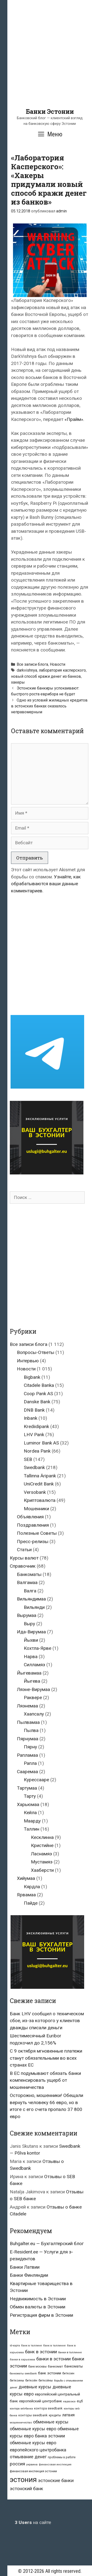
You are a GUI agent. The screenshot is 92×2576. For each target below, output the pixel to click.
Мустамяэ (42, 1862)
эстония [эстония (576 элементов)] (23, 2479)
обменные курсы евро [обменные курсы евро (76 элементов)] (33, 2428)
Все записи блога (32, 664)
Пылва (31, 1730)
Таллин (31, 1829)
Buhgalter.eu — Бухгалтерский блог (47, 2243)
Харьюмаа (28, 1804)
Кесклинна (42, 1837)
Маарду (32, 1821)
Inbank (30, 1418)
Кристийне (42, 1845)
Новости (57, 664)
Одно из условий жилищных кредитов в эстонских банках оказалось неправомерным (49, 706)
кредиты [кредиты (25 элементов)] (55, 2415)
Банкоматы (29, 1574)
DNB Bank (34, 1410)
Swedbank (34, 1467)
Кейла (30, 1812)
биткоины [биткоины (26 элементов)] (17, 2380)
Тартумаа (27, 1788)
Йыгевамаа (29, 1673)
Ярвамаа (26, 1895)
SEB (28, 1459)
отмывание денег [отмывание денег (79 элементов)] (28, 2456)
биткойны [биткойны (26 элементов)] (46, 2380)
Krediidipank (36, 1426)
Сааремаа (27, 1771)
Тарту (30, 1796)
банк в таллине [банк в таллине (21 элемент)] (31, 2345)
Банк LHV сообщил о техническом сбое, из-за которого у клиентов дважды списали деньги (47, 2020)
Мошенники (36, 1508)
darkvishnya (27, 670)
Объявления (30, 1517)
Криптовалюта (39, 1500)
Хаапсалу (34, 1714)
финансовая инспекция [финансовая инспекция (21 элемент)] (55, 2464)
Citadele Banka (39, 1385)
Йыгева (32, 1681)
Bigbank (32, 1377)
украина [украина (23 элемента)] (32, 2464)
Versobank (35, 1492)
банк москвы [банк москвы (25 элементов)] (37, 2366)
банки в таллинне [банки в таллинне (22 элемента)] (70, 2352)
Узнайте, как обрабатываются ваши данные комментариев (46, 884)
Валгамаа (27, 1582)
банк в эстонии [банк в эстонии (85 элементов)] (41, 2352)
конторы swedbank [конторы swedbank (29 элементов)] (33, 2415)
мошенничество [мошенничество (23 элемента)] (21, 2422)
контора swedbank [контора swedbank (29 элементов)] (48, 2408)
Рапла (30, 1763)
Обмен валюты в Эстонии (37, 2307)
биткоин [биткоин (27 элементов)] (68, 2373)
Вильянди (34, 1607)
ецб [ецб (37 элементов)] (80, 2401)
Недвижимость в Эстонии (38, 2299)
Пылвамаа (28, 1722)
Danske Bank (37, 1402)
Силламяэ (34, 1664)
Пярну (30, 1747)
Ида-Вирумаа (31, 1632)
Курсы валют (24, 1558)
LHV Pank (34, 1434)
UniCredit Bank (39, 1484)
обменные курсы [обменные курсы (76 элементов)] (50, 2421)
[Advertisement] (46, 62)
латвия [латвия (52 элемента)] (68, 2415)
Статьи (24, 1549)
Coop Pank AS (38, 1393)
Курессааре (36, 1779)
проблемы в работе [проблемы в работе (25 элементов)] (62, 2457)
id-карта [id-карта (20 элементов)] (15, 2345)
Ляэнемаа (27, 1706)
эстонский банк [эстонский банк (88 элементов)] (26, 2488)
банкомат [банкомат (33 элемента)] (55, 2366)
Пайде (31, 1903)
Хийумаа (26, 1878)
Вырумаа (26, 1615)
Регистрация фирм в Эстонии (41, 2315)
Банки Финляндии (29, 2275)
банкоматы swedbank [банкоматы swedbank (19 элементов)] (23, 2373)
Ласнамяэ (41, 1854)
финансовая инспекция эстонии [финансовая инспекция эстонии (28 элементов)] (33, 2471)
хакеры (18, 682)
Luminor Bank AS (41, 1443)
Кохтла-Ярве (37, 1648)
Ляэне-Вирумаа (33, 1689)
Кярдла (32, 1886)
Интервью (28, 1361)
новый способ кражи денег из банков (46, 676)
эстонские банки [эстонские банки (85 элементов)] (56, 2480)
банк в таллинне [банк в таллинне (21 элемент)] (54, 2345)
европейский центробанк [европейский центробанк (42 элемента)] (40, 2401)
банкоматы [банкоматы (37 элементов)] (73, 2366)
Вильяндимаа (31, 1599)
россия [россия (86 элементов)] (17, 2464)
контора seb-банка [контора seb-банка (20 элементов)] (21, 2408)
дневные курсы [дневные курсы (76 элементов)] (35, 2386)
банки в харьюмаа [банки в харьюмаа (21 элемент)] (22, 2359)
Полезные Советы (37, 1533)
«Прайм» (74, 419)
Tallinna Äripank (40, 1476)
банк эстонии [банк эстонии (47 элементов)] (49, 2373)
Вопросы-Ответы (35, 1352)
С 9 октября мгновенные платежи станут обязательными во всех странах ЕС (46, 2058)
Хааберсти (42, 1870)
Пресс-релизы (32, 1541)
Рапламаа (27, 1755)
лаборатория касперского (62, 670)
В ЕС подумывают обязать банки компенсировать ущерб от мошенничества (45, 2080)
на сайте (33, 2522)
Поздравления (33, 1525)
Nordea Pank (37, 1451)
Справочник (23, 1566)
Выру (29, 1623)
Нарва (31, 1656)
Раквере (33, 1697)
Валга (30, 1591)
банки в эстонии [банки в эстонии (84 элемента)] (53, 2359)
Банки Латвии (24, 2267)
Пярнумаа (27, 1739)
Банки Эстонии (50, 111)
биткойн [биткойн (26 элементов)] (31, 2380)
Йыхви (31, 1640)
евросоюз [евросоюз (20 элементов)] (69, 2401)
